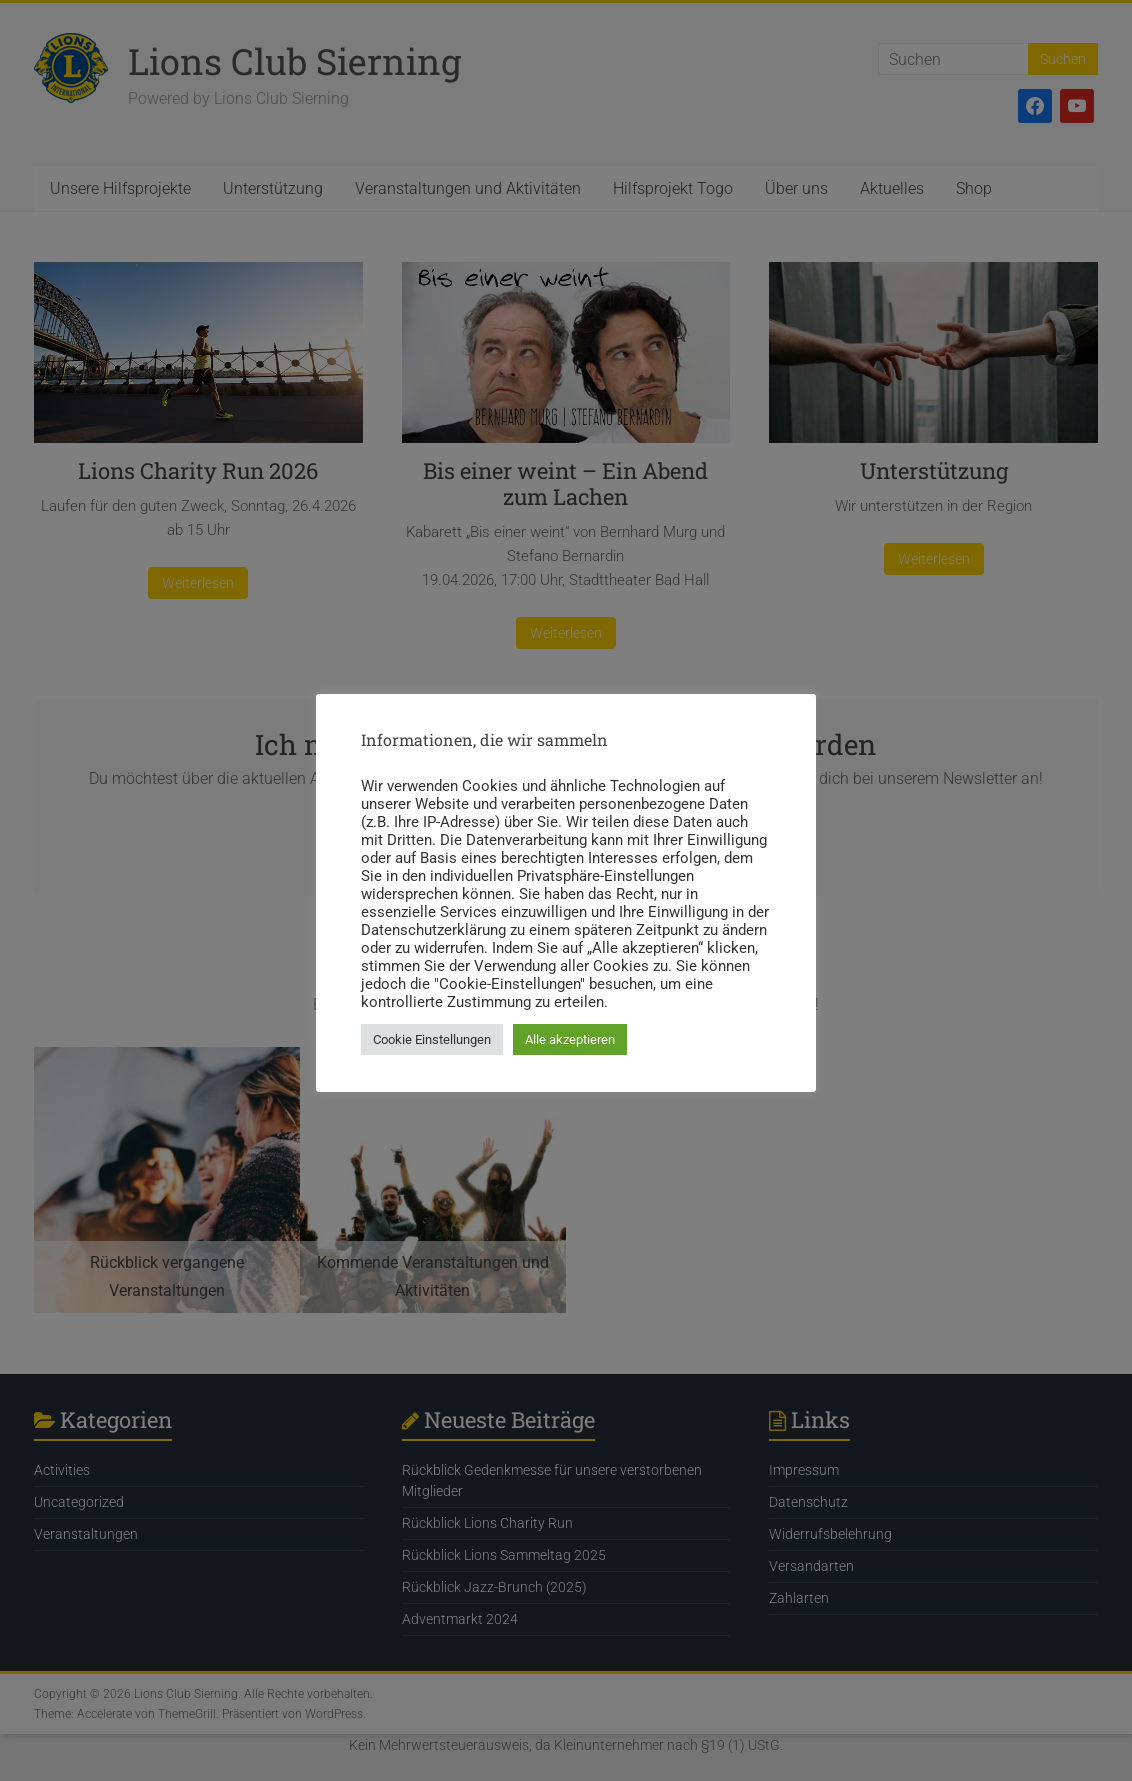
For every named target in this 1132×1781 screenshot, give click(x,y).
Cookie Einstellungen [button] (432, 1039)
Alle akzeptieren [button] (570, 1039)
